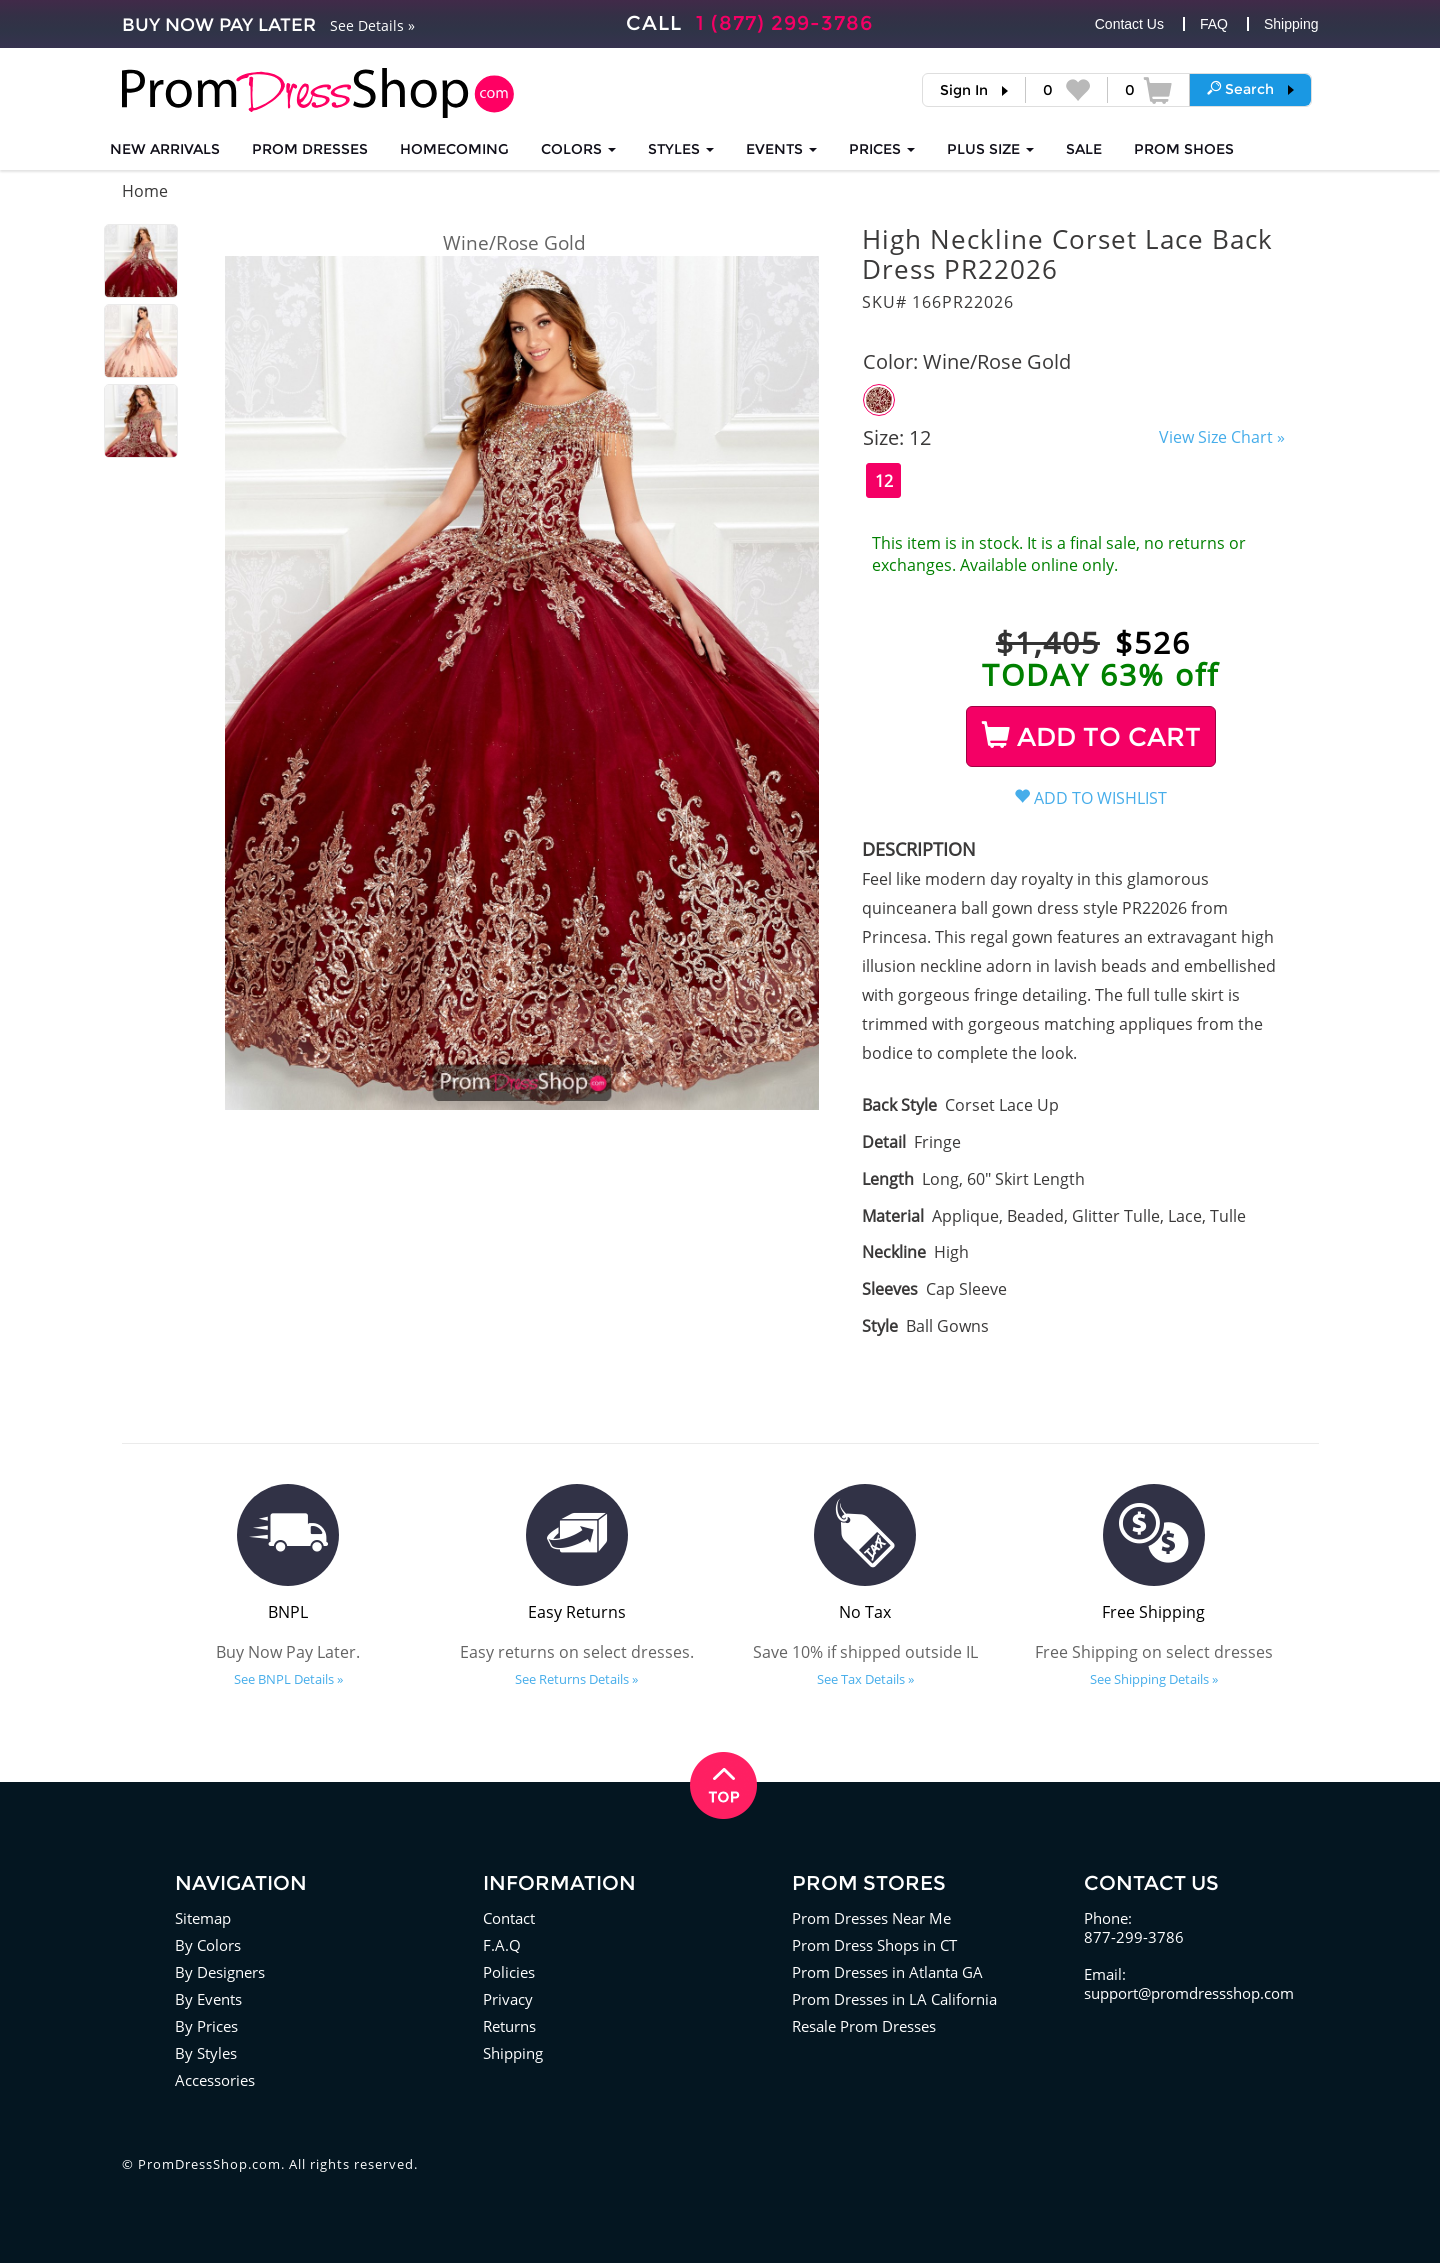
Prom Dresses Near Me (871, 1918)
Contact (509, 1918)
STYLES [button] (681, 149)
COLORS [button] (578, 149)
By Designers (220, 1972)
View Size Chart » (1222, 437)
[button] (1250, 89)
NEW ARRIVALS (165, 149)
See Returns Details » (576, 1679)
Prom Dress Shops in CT (874, 1945)
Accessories (215, 2080)
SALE (1084, 149)
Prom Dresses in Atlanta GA (887, 1972)
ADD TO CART (1091, 737)
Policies (509, 1972)
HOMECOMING (454, 149)
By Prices (206, 2026)
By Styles (206, 2053)
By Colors (208, 1945)
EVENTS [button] (781, 149)
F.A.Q (502, 1945)
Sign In (964, 90)
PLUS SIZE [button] (990, 149)
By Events (208, 1999)
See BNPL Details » (288, 1679)
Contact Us (1129, 24)
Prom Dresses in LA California (894, 1999)
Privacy (508, 1999)
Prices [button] (882, 149)
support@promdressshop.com (1189, 1993)
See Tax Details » (865, 1679)
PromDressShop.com (209, 2164)
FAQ (1214, 24)
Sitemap (203, 1918)
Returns (509, 2026)
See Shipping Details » (1154, 1679)
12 (884, 481)
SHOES (1184, 149)
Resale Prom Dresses (864, 2026)
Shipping (1291, 24)
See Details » (372, 25)
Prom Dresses (310, 149)
